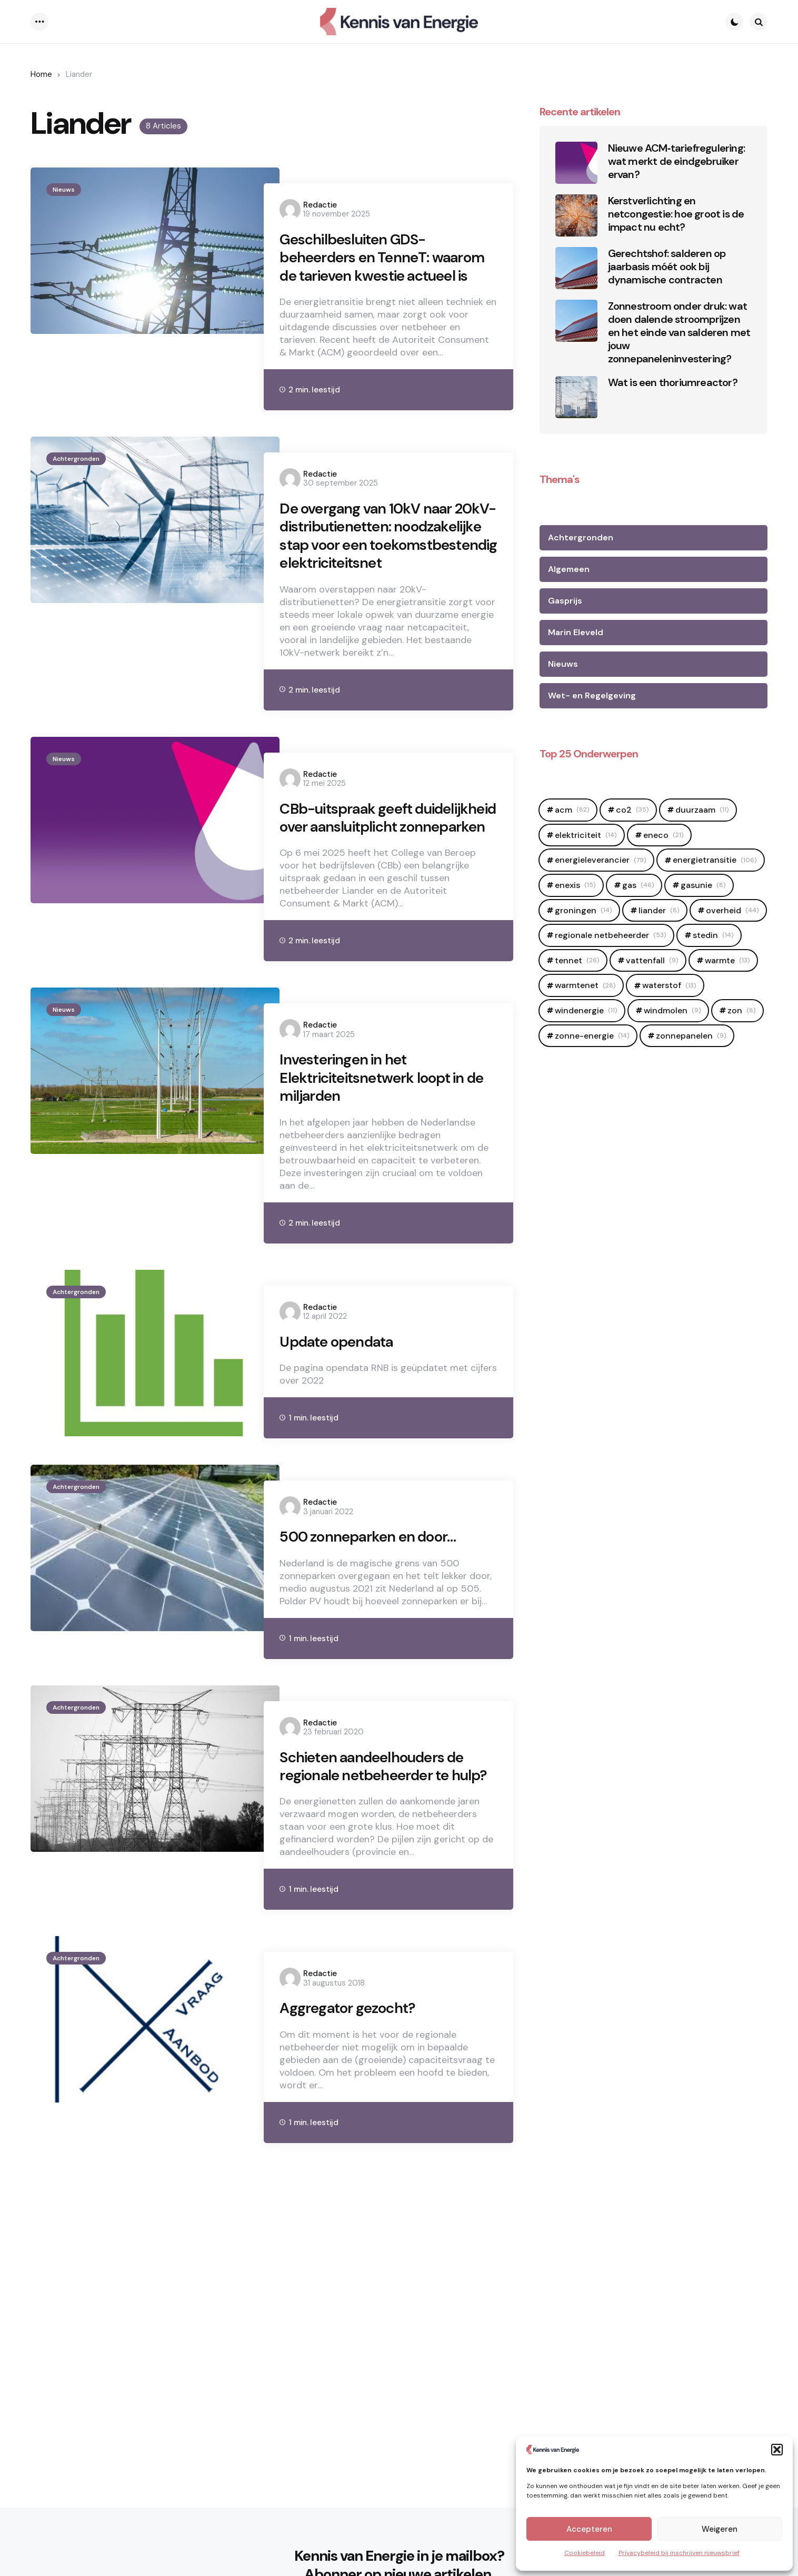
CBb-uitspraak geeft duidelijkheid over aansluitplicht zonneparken (373, 880)
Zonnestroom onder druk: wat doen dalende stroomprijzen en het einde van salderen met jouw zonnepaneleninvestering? (679, 333)
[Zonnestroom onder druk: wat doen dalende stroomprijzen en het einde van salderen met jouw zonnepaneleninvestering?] (576, 321)
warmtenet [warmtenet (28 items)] (585, 985)
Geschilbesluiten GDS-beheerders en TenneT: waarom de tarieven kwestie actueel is (377, 270)
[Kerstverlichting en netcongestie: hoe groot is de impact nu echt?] (576, 215)
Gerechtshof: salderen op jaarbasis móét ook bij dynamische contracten (667, 267)
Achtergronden (76, 483)
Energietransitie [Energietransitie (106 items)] (714, 859)
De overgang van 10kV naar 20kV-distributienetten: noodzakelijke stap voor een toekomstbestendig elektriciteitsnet (375, 574)
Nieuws (64, 189)
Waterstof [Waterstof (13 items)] (669, 985)
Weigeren (719, 2529)
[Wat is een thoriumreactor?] (576, 397)
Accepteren (589, 2529)
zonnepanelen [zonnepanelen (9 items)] (691, 1035)
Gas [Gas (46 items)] (638, 885)
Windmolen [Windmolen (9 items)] (672, 1010)
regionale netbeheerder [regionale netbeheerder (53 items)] (610, 935)
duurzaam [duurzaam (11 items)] (702, 809)
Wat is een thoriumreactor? (672, 382)
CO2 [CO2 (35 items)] (632, 809)
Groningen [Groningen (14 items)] (583, 910)
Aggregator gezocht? (352, 2115)
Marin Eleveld (575, 632)
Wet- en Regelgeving (592, 695)
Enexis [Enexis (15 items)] (575, 885)
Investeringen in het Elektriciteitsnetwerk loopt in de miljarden (379, 1155)
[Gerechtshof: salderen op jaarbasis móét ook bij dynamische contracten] (576, 268)
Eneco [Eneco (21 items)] (663, 835)
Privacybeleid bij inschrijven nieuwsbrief (679, 2553)
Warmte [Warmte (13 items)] (727, 960)
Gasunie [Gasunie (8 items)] (703, 885)
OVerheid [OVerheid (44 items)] (732, 910)
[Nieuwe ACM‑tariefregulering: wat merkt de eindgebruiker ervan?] (576, 163)
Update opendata (341, 1422)
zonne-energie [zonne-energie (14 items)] (592, 1035)
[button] (777, 2449)
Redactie (320, 205)
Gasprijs (565, 600)
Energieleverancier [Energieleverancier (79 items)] (600, 859)
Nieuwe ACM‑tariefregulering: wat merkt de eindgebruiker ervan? (676, 161)
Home (41, 74)
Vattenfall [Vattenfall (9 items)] (652, 960)
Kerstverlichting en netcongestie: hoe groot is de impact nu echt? (676, 214)
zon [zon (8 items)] (741, 1010)
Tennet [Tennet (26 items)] (577, 960)
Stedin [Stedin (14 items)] (713, 935)
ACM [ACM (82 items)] (572, 809)
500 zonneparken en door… (375, 1618)
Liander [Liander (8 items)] (659, 910)
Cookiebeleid (584, 2553)
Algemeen (569, 569)
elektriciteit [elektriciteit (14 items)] (585, 835)
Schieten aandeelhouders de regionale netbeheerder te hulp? (379, 1860)
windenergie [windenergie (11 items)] (586, 1010)
